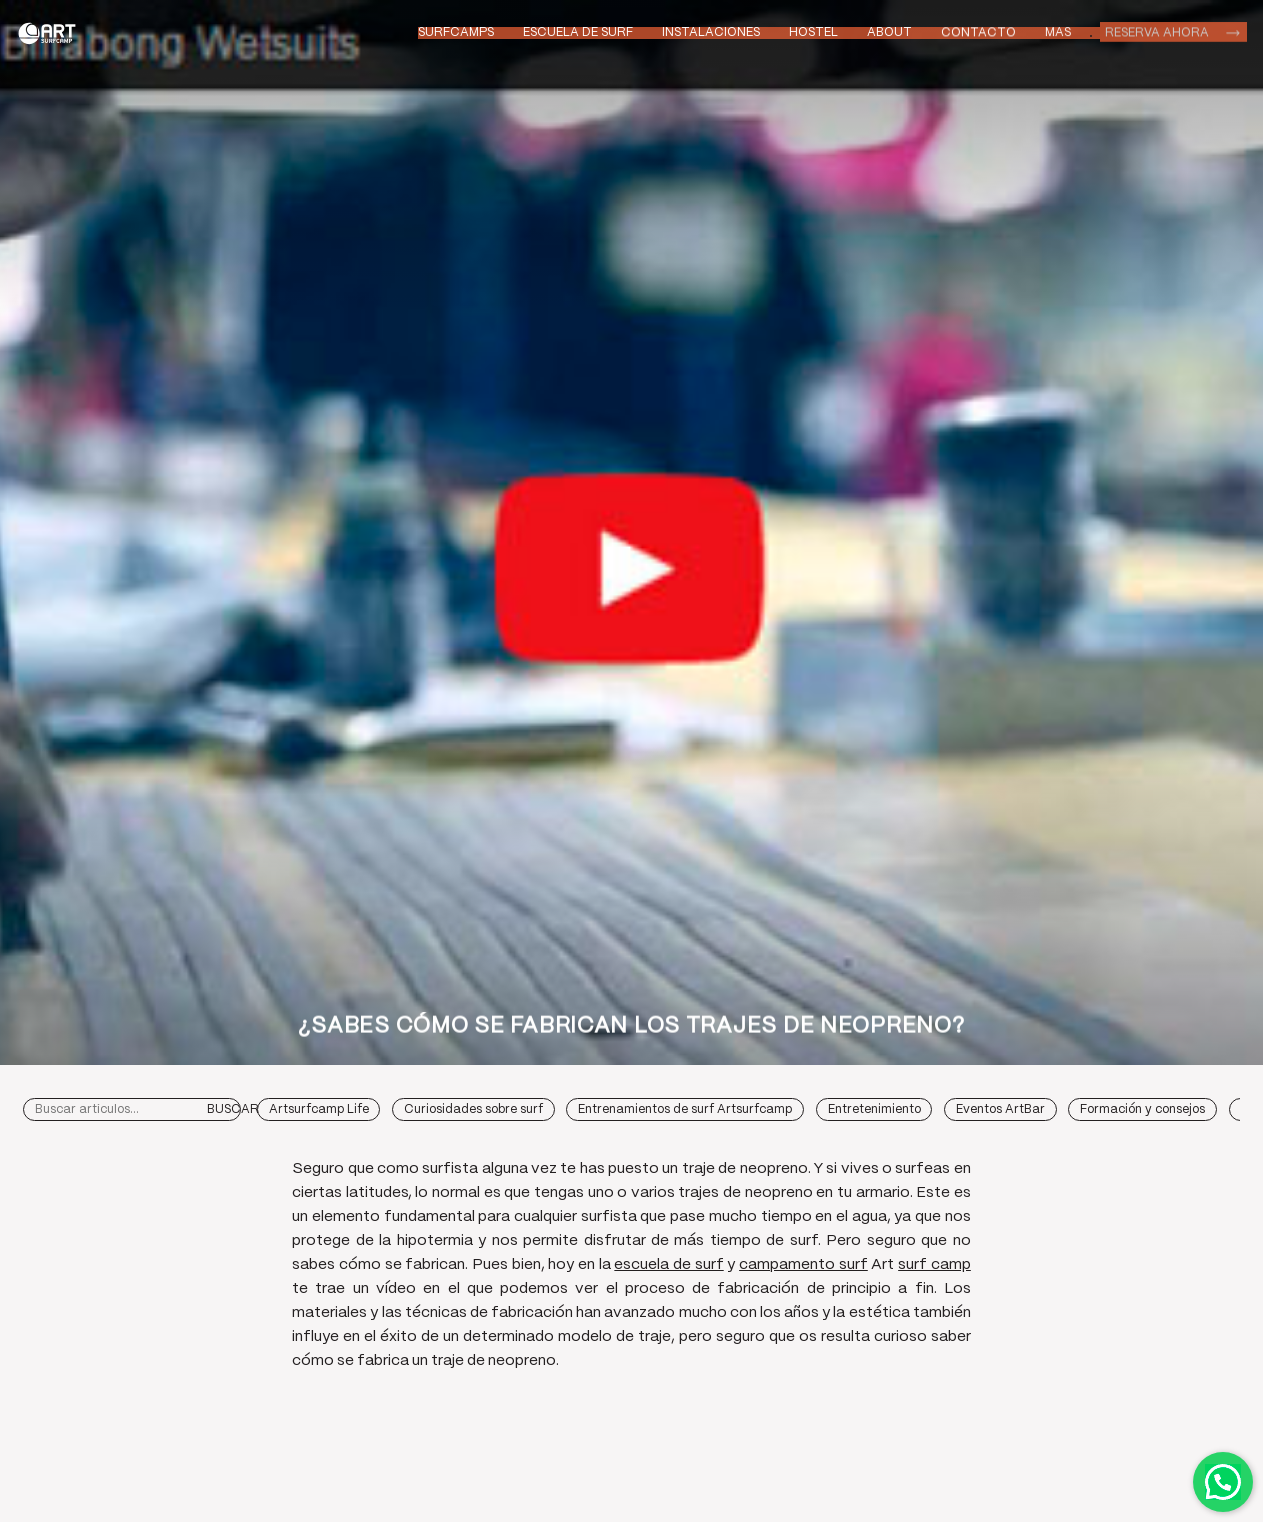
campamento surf (803, 1265)
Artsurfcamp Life (319, 1109)
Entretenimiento (874, 1109)
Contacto (978, 31)
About (889, 32)
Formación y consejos (1142, 1109)
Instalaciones (711, 32)
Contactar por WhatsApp (1223, 1482)
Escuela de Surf (578, 32)
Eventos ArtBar (1000, 1109)
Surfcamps (456, 32)
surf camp (934, 1265)
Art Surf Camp (50, 33)
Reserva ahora (1157, 30)
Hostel (813, 32)
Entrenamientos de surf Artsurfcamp (685, 1109)
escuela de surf (668, 1265)
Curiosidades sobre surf (473, 1109)
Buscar (233, 1109)
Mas (1058, 30)
